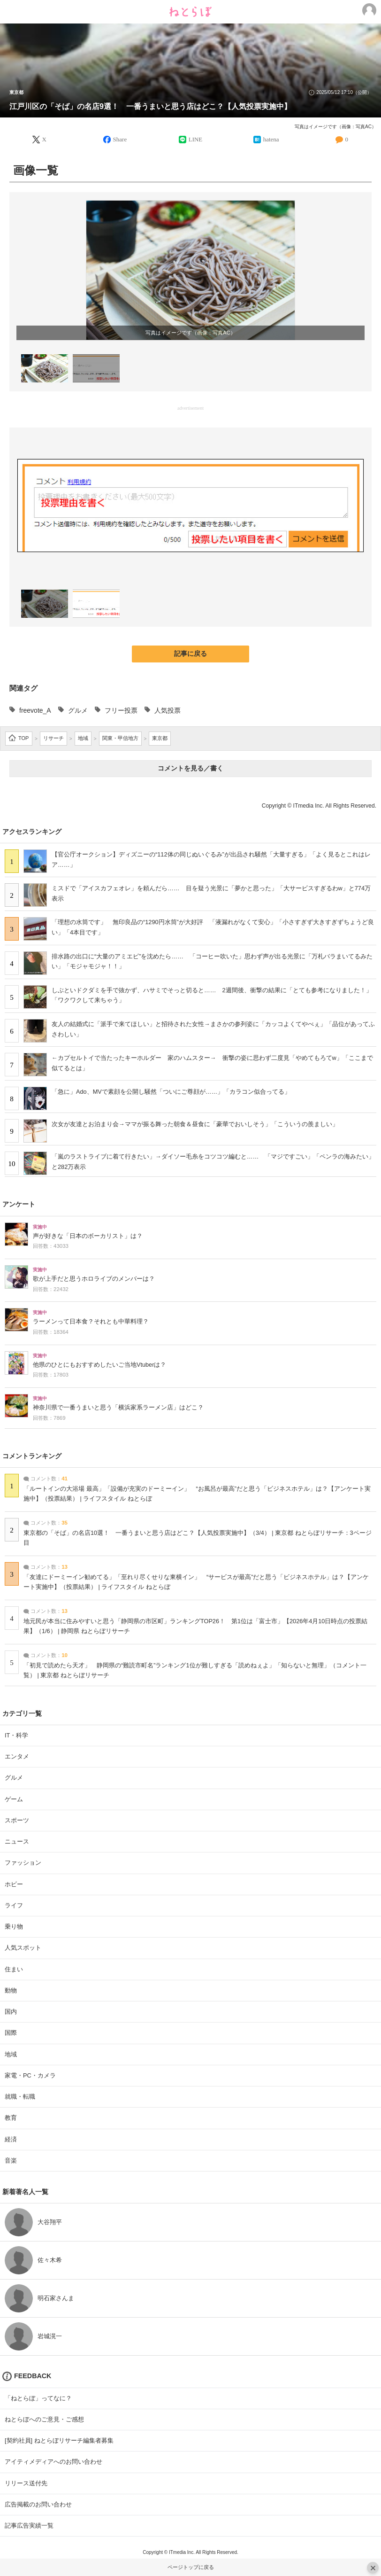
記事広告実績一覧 (29, 2525)
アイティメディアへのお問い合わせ (53, 2461)
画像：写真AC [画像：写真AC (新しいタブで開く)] (213, 332)
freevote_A (35, 710)
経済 (11, 2139)
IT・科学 (16, 1735)
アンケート (18, 1204)
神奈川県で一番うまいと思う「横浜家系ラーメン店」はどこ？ (118, 1407)
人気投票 (167, 710)
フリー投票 (121, 710)
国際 (11, 2032)
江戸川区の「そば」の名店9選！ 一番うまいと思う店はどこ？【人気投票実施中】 (150, 106)
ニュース (17, 1841)
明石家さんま (56, 2298)
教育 (11, 2117)
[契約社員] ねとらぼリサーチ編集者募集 (59, 2440)
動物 (11, 1990)
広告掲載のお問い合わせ (38, 2504)
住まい (14, 1969)
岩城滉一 (50, 2336)
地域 (11, 2054)
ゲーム (14, 1799)
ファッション (23, 1862)
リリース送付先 (26, 2483)
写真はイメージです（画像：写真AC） (335, 126)
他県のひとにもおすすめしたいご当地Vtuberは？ (99, 1365)
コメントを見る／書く (190, 768)
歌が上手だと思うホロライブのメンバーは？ (94, 1279)
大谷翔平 (50, 2222)
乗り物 (14, 1926)
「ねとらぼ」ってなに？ (38, 2398)
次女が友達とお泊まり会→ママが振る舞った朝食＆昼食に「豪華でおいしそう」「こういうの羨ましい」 (195, 1124)
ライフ (14, 1905)
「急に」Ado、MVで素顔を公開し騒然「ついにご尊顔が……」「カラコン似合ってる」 (171, 1091)
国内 (11, 2011)
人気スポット (23, 1947)
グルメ (78, 710)
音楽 (11, 2160)
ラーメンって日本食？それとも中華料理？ (91, 1321)
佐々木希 (50, 2260)
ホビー (14, 1884)
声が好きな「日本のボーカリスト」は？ (88, 1236)
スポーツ (17, 1820)
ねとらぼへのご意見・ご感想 (44, 2419)
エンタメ (17, 1756)
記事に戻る (190, 653)
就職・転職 (20, 2096)
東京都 (16, 92)
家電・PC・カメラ (30, 2075)
